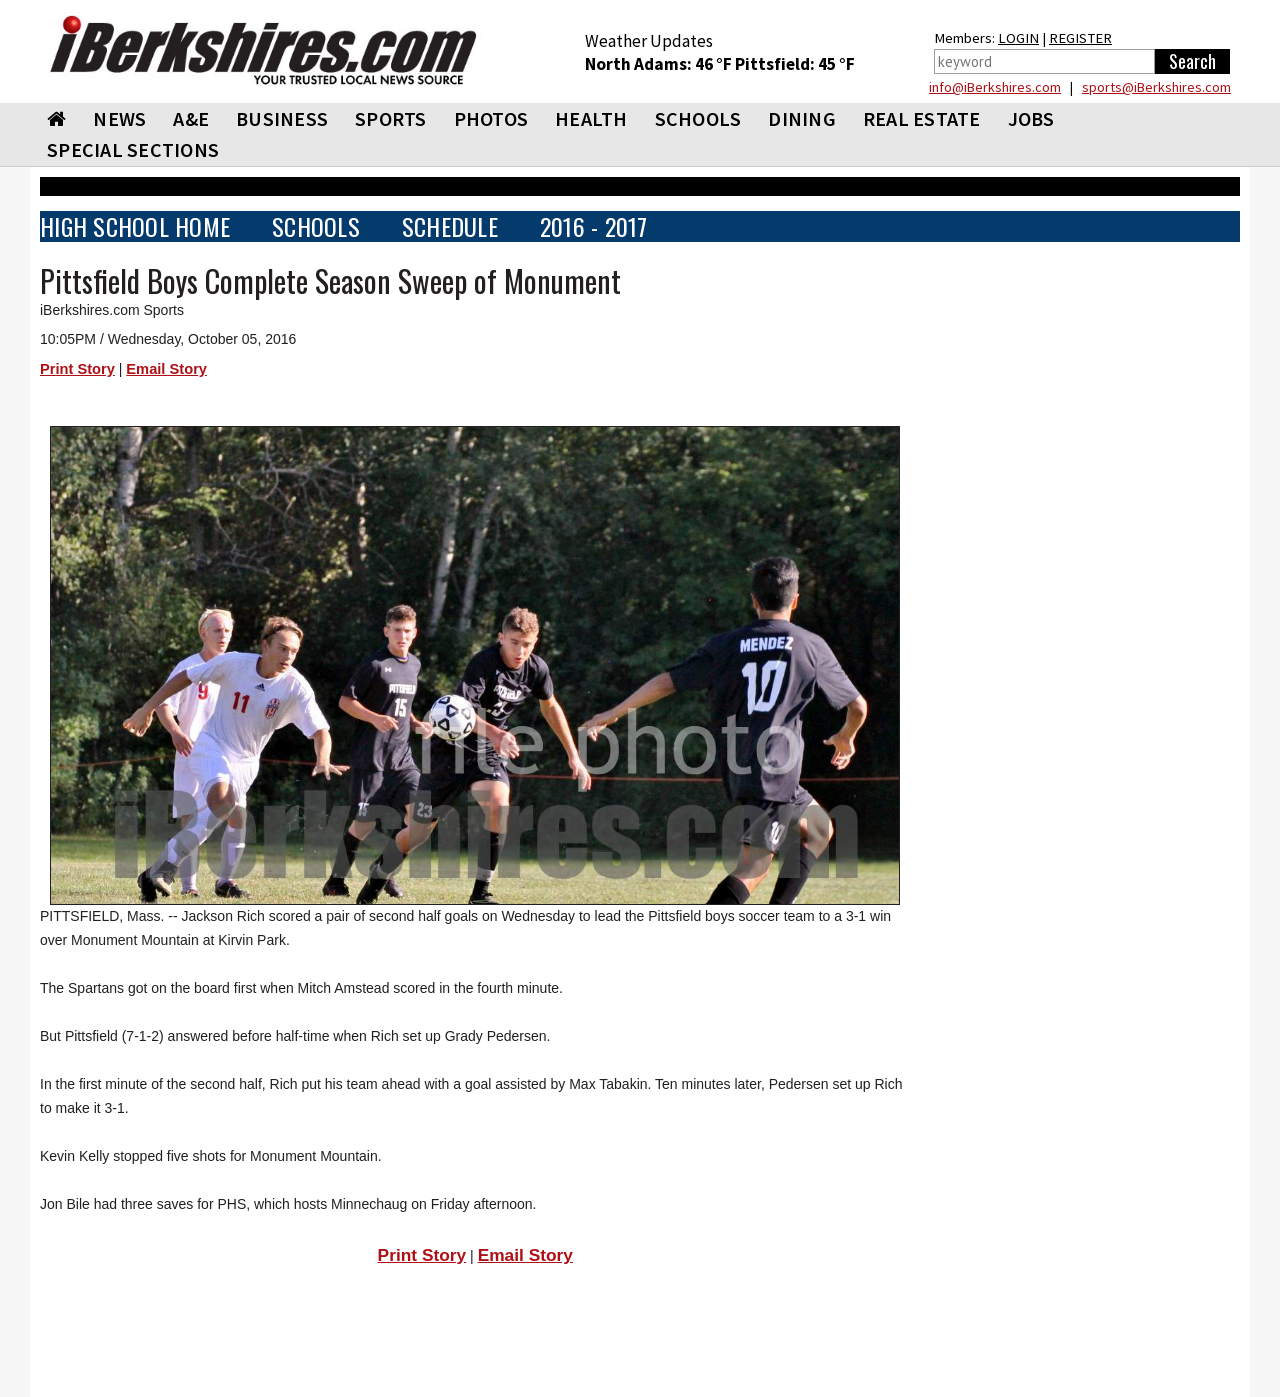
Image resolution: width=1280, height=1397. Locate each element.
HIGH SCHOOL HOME (135, 226)
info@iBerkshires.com (995, 87)
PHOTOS (491, 118)
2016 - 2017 (594, 226)
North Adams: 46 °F (660, 64)
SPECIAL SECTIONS (133, 149)
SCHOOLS (698, 118)
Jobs (1031, 118)
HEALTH (591, 118)
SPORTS (391, 118)
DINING (802, 118)
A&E (191, 118)
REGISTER (1080, 38)
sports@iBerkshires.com (1156, 87)
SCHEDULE (450, 226)
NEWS (119, 118)
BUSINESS (282, 118)
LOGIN (1018, 38)
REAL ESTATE (922, 118)
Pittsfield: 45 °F (795, 64)
